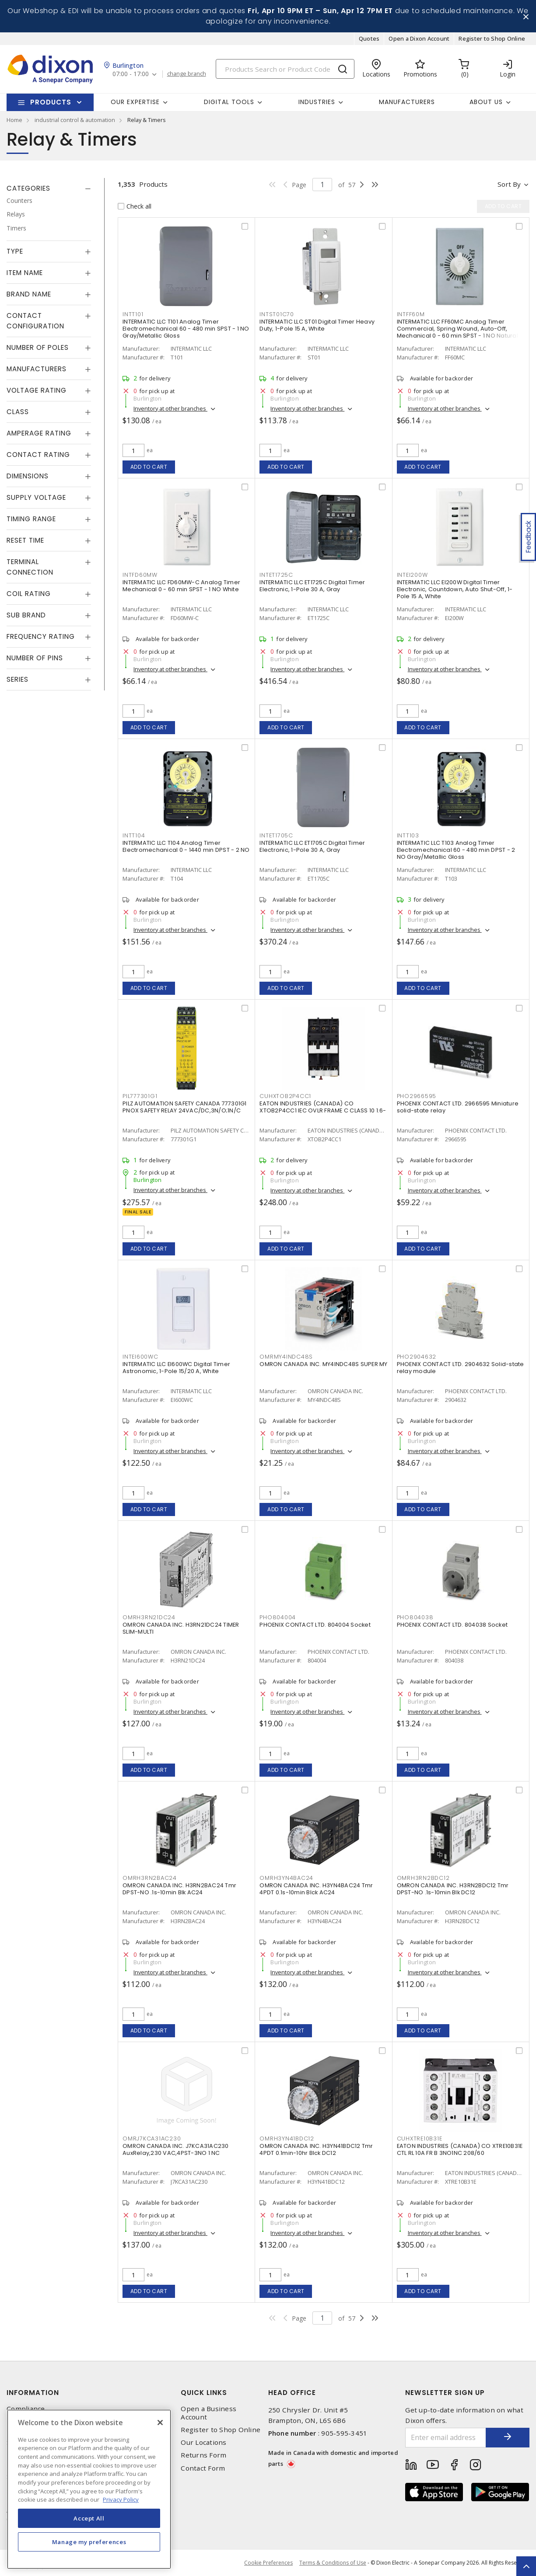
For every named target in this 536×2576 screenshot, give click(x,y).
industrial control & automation (75, 120)
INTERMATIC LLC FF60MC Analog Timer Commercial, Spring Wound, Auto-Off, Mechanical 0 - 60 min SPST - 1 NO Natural (457, 328)
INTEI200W (412, 575)
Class (18, 411)
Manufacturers (407, 102)
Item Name (25, 272)
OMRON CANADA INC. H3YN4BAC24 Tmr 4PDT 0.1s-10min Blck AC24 (316, 1889)
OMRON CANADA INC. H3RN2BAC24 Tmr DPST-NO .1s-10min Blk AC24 (179, 1889)
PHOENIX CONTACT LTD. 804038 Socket (452, 1624)
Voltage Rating (37, 390)
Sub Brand (26, 615)
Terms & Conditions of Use (332, 2562)
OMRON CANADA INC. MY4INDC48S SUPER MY (323, 1364)
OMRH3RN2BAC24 (150, 1878)
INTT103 (408, 835)
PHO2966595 (417, 1096)
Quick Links (204, 2392)
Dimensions (28, 476)
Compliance (26, 2409)
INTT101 (133, 314)
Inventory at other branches (170, 408)
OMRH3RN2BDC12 (423, 1878)
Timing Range (31, 518)
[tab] (49, 188)
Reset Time (25, 540)
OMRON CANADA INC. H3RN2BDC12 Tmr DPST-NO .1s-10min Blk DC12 (453, 1889)
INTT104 (134, 835)
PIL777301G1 (140, 1096)
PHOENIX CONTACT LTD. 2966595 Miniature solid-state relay (458, 1107)
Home (14, 120)
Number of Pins (35, 657)
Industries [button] (316, 102)
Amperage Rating (39, 433)
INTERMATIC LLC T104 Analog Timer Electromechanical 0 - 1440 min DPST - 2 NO (186, 846)
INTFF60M (411, 314)
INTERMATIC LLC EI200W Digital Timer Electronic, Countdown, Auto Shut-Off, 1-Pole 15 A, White (455, 589)
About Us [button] (486, 102)
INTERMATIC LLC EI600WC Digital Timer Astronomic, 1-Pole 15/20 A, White (176, 1367)
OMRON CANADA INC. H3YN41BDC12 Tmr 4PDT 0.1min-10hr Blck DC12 (316, 2149)
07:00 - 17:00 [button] (130, 74)
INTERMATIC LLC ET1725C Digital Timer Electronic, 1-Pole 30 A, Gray (312, 586)
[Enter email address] (445, 2437)
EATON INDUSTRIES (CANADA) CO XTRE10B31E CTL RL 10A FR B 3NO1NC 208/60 (460, 2149)
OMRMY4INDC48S (286, 1356)
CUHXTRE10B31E (419, 2138)
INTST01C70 (276, 314)
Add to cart (149, 467)
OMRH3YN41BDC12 (286, 2138)
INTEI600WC (140, 1356)
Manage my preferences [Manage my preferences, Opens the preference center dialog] (89, 2542)
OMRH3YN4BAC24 (286, 1878)
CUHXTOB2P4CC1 (285, 1096)
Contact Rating (38, 454)
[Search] (285, 69)
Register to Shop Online (492, 38)
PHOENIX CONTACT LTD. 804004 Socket (315, 1624)
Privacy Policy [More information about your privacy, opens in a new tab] (121, 2499)
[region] (89, 2489)
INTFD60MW (140, 575)
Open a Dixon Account (419, 38)
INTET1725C (276, 575)
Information (33, 2392)
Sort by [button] (509, 184)
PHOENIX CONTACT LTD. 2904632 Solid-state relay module (460, 1367)
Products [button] (50, 102)
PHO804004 (277, 1617)
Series (17, 679)
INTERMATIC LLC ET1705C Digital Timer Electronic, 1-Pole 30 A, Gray (312, 846)
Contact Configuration (35, 321)
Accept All (89, 2518)
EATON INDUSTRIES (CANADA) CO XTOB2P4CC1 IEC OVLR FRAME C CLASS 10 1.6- (322, 1107)
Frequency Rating (41, 636)
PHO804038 (415, 1617)
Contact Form (203, 2468)
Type (15, 251)
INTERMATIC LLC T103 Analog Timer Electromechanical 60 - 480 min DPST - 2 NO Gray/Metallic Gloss (456, 850)
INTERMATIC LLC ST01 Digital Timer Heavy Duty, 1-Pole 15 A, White (317, 325)
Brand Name (29, 294)
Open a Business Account (208, 2413)
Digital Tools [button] (229, 102)
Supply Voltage (36, 497)
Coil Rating (29, 593)
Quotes (369, 38)
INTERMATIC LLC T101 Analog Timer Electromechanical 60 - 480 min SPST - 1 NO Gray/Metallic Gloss (186, 328)
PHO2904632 (417, 1356)
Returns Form (203, 2455)
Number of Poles (38, 347)
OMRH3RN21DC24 (149, 1617)
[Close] (160, 2422)
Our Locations (203, 2442)
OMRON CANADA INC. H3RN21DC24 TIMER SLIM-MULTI (181, 1628)
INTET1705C (276, 835)
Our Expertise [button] (135, 102)
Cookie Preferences (268, 2563)
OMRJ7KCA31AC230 (152, 2138)
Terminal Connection (30, 567)
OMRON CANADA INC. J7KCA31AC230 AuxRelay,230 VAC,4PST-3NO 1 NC (176, 2149)
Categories (28, 188)
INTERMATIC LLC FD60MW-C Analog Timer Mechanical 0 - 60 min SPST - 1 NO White (181, 586)
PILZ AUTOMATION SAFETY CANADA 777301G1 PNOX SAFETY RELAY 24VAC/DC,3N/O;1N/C (185, 1107)
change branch (186, 73)
